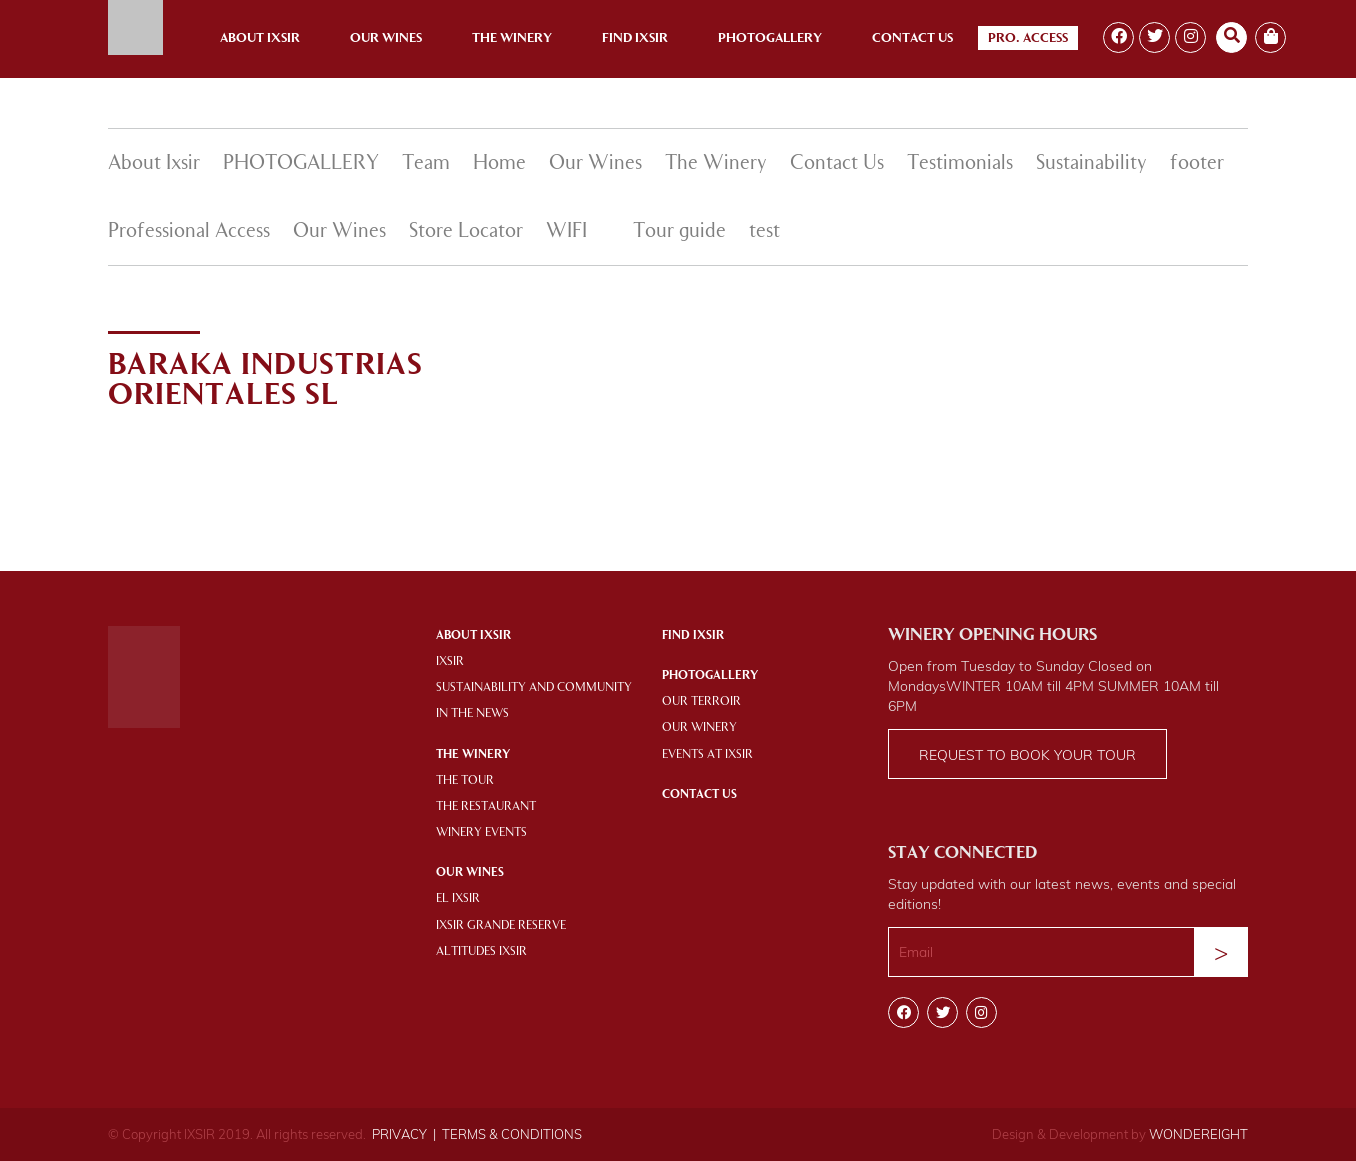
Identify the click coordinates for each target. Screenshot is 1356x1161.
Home (499, 164)
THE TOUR (465, 781)
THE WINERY (473, 755)
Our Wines (386, 38)
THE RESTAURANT (486, 807)
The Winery (512, 38)
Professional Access (189, 232)
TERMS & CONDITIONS (512, 1134)
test (764, 232)
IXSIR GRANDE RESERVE (501, 926)
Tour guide (679, 232)
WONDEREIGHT (1198, 1134)
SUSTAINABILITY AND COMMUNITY (534, 688)
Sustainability (1091, 164)
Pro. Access (1028, 38)
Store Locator (466, 232)
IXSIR (450, 662)
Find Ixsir (635, 38)
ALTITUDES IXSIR (481, 952)
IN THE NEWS (472, 714)
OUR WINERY (699, 728)
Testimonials (960, 164)
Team (426, 164)
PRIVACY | (404, 1134)
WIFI (566, 232)
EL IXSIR (458, 899)
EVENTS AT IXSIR (707, 755)
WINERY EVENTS (481, 833)
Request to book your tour (1027, 755)
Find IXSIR (693, 636)
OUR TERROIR (701, 702)
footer (1197, 164)
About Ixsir (260, 38)
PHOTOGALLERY (301, 164)
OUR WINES (470, 873)
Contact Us (912, 38)
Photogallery (770, 38)
